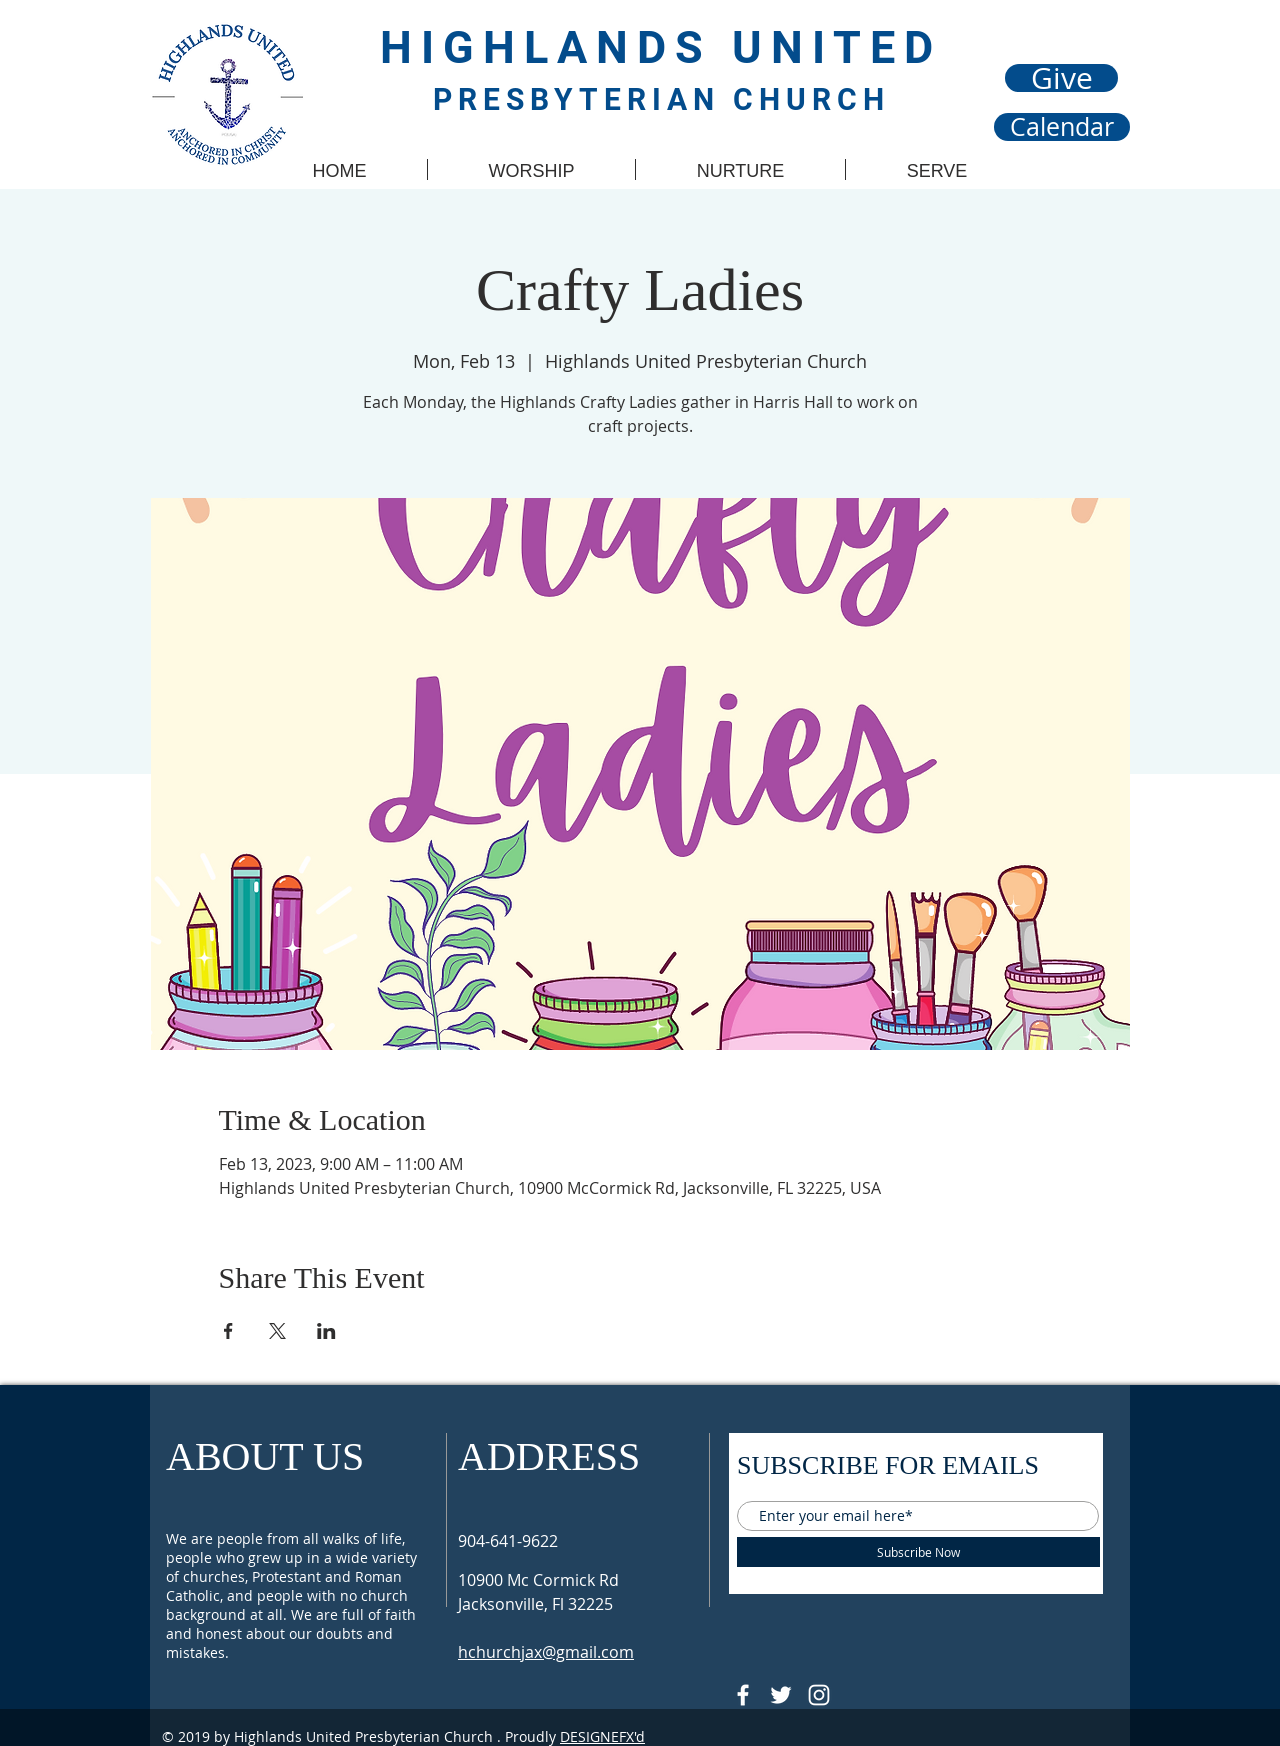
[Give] (1061, 78)
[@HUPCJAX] (743, 1695)
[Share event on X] (277, 1331)
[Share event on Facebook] (228, 1331)
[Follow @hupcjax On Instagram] (819, 1695)
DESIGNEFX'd (602, 1736)
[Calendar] (1062, 127)
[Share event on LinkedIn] (326, 1331)
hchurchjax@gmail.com (546, 1652)
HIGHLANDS (556, 47)
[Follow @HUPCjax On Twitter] (781, 1695)
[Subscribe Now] (918, 1552)
